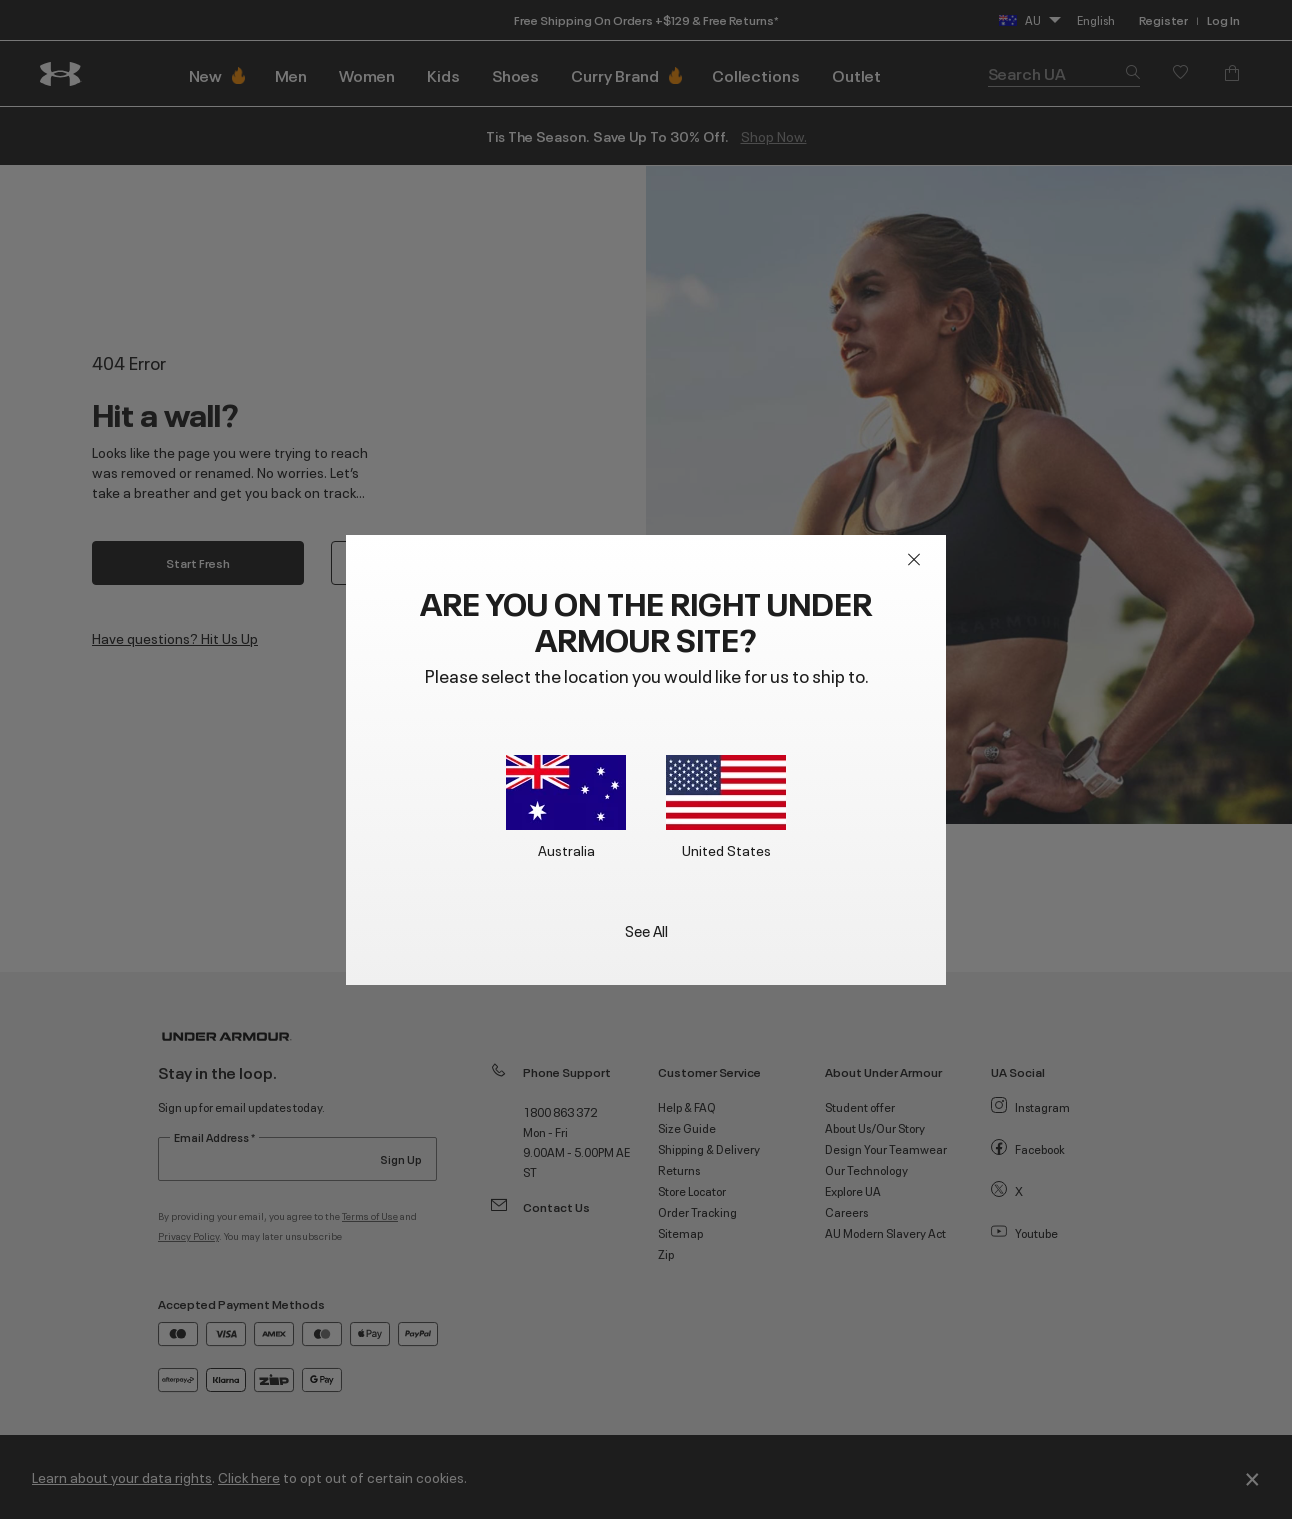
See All (646, 929)
